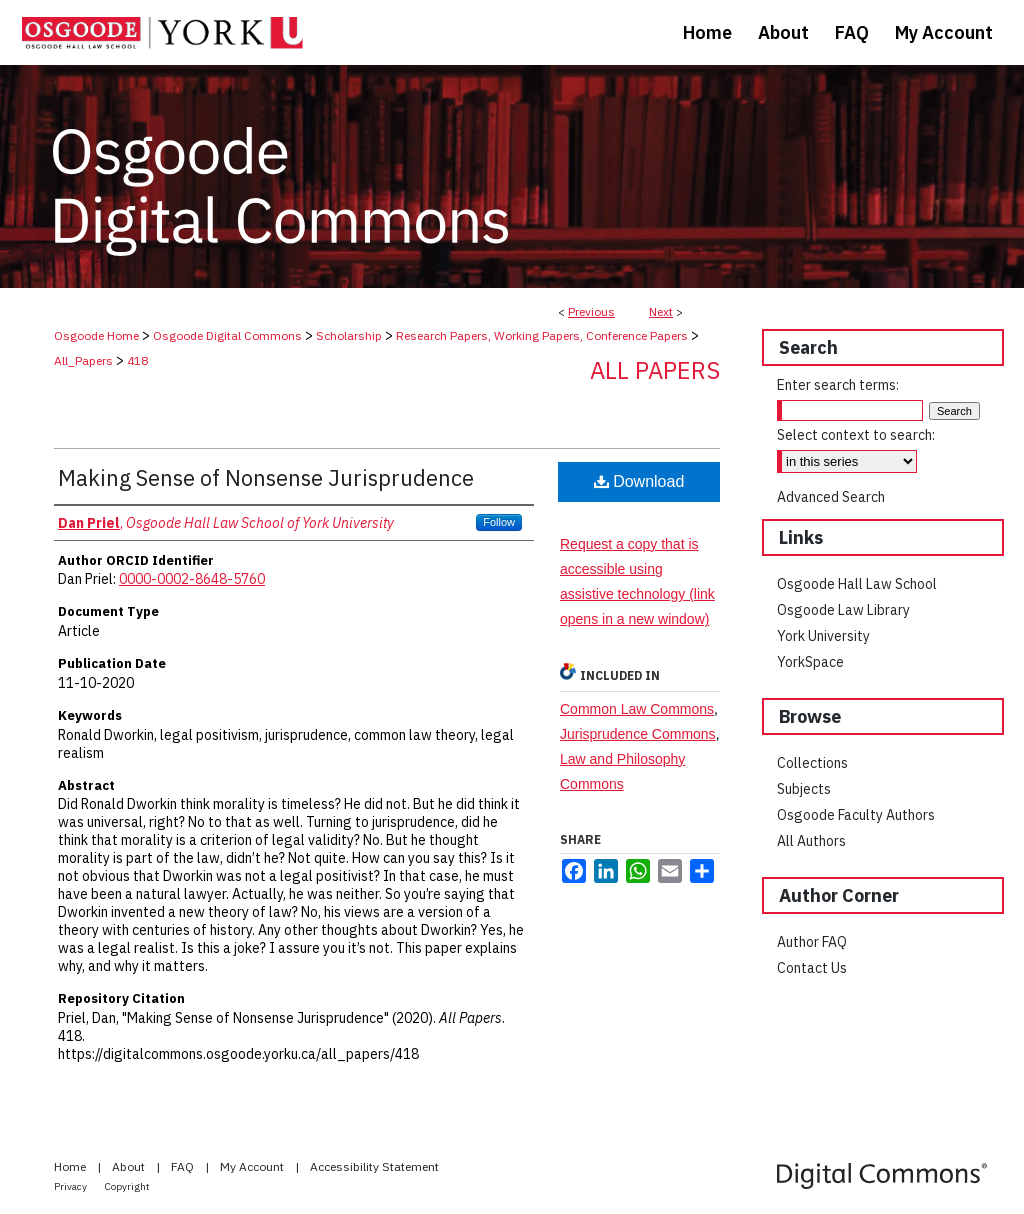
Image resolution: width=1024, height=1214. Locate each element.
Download (639, 481)
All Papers (655, 370)
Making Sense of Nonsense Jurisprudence (266, 477)
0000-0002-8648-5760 (192, 579)
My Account (253, 1166)
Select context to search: (856, 435)
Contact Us (812, 968)
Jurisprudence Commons (638, 734)
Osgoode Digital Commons (227, 335)
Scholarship (349, 335)
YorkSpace (810, 662)
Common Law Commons (637, 709)
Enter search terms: (838, 385)
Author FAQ (812, 942)
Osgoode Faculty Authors (856, 815)
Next (661, 311)
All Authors (811, 841)
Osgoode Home (96, 335)
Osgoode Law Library (843, 610)
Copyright (127, 1186)
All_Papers (83, 360)
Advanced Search (831, 497)
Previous (591, 311)
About (130, 1166)
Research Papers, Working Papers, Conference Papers (542, 335)
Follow (499, 522)
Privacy (71, 1186)
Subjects (804, 789)
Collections (812, 763)
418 (137, 360)
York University (823, 636)
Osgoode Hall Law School (857, 584)
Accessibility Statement (374, 1166)
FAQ (184, 1166)
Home (71, 1166)
